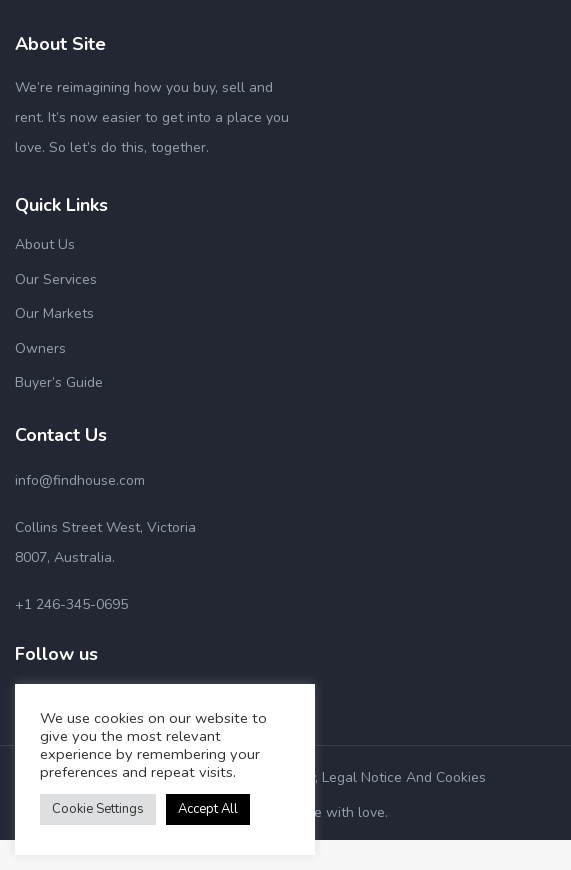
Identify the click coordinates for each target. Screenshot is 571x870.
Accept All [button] (208, 809)
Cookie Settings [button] (98, 809)
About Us (45, 244)
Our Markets (54, 313)
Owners (40, 348)
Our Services (56, 279)
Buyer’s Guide (59, 382)
